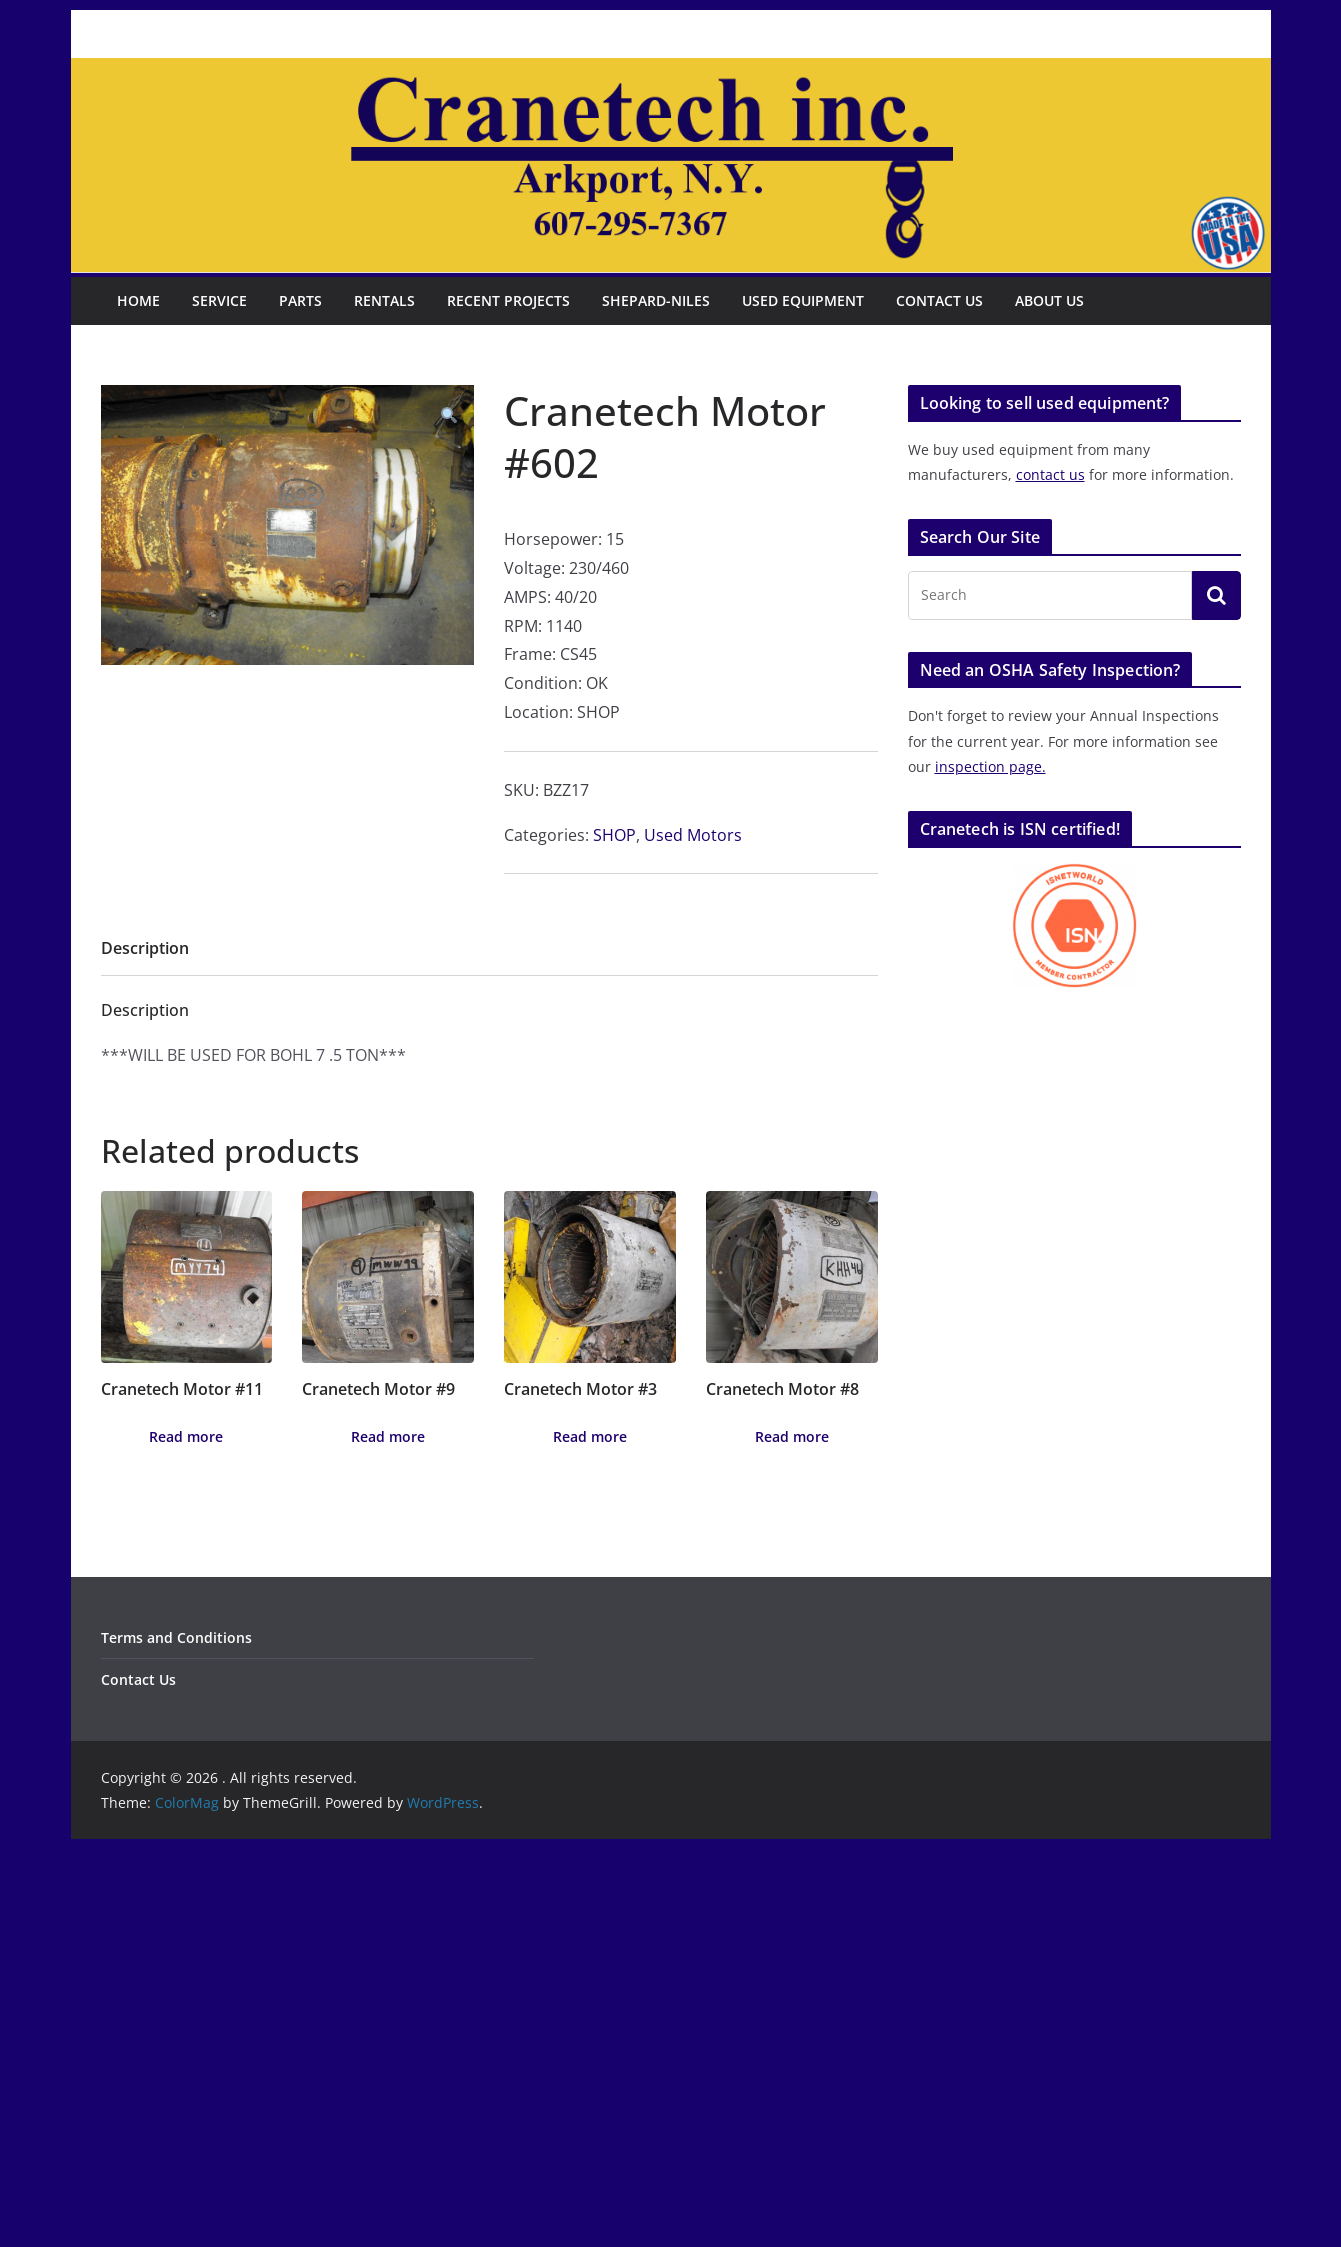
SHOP (614, 835)
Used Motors (693, 835)
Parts (300, 300)
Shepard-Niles (656, 300)
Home (138, 300)
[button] (449, 415)
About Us (1049, 300)
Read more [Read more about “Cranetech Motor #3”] (590, 1436)
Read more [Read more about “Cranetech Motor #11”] (186, 1436)
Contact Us (939, 300)
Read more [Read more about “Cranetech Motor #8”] (792, 1436)
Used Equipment (803, 300)
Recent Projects (508, 300)
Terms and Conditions (176, 1637)
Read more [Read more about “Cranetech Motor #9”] (388, 1436)
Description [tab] (145, 948)
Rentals (384, 300)
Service (219, 300)
